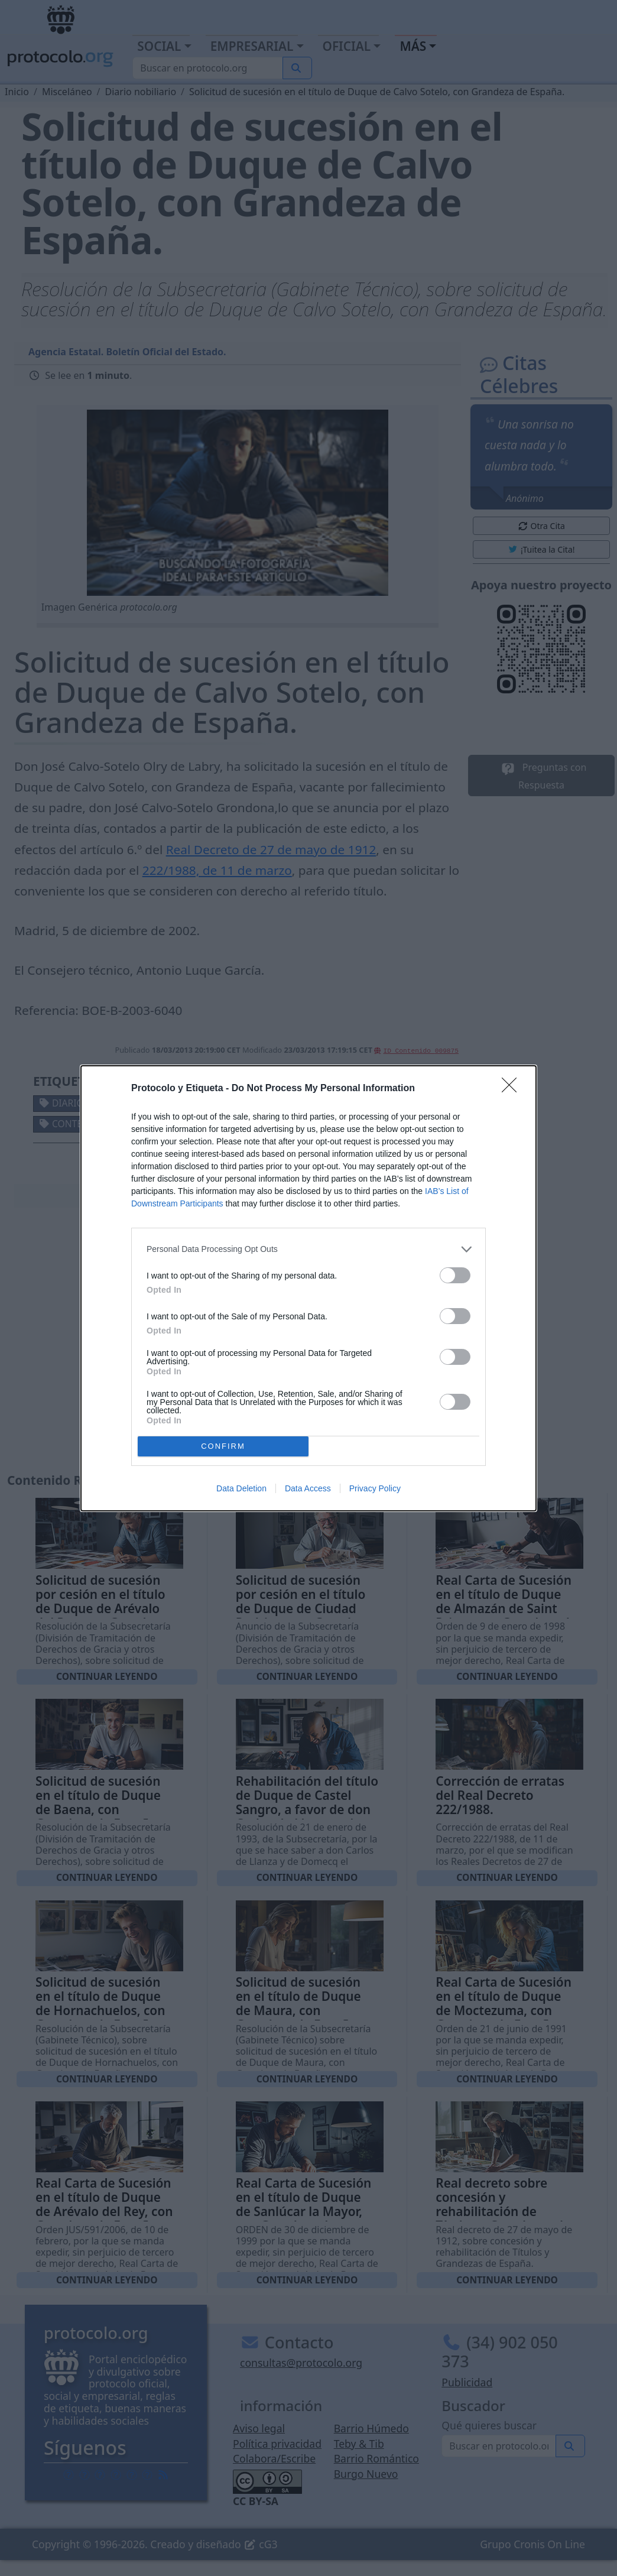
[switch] (455, 1275)
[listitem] (308, 1249)
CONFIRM (223, 1446)
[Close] (513, 1089)
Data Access (308, 1488)
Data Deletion (241, 1488)
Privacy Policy (375, 1488)
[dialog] (308, 1288)
